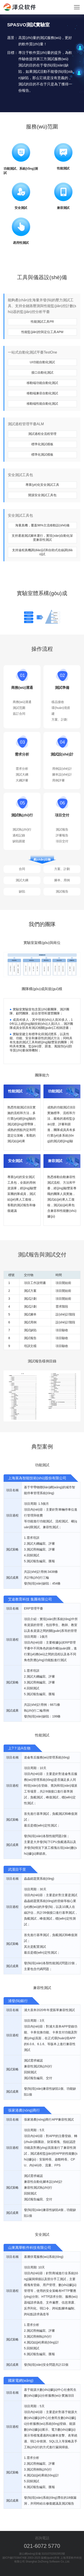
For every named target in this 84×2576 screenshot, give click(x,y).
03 (22, 742)
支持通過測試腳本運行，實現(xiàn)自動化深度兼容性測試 (42, 537)
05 (22, 802)
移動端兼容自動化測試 (42, 393)
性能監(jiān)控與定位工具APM (42, 332)
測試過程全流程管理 (42, 434)
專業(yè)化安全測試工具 (42, 484)
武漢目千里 (17, 1869)
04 (62, 742)
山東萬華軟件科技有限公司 (29, 2247)
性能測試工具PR (42, 321)
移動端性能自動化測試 (42, 403)
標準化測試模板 (42, 444)
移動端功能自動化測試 (42, 383)
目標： (12, 53)
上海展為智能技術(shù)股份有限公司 (37, 1478)
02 (62, 675)
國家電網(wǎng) (20, 2380)
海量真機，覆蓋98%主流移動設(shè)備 (42, 525)
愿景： (12, 38)
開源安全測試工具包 (42, 495)
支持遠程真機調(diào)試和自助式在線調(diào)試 (42, 552)
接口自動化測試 (42, 372)
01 (22, 675)
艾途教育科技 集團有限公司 (30, 1599)
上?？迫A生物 (19, 1748)
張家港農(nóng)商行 (24, 2110)
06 (62, 802)
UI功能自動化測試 (42, 362)
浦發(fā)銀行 (18, 2001)
